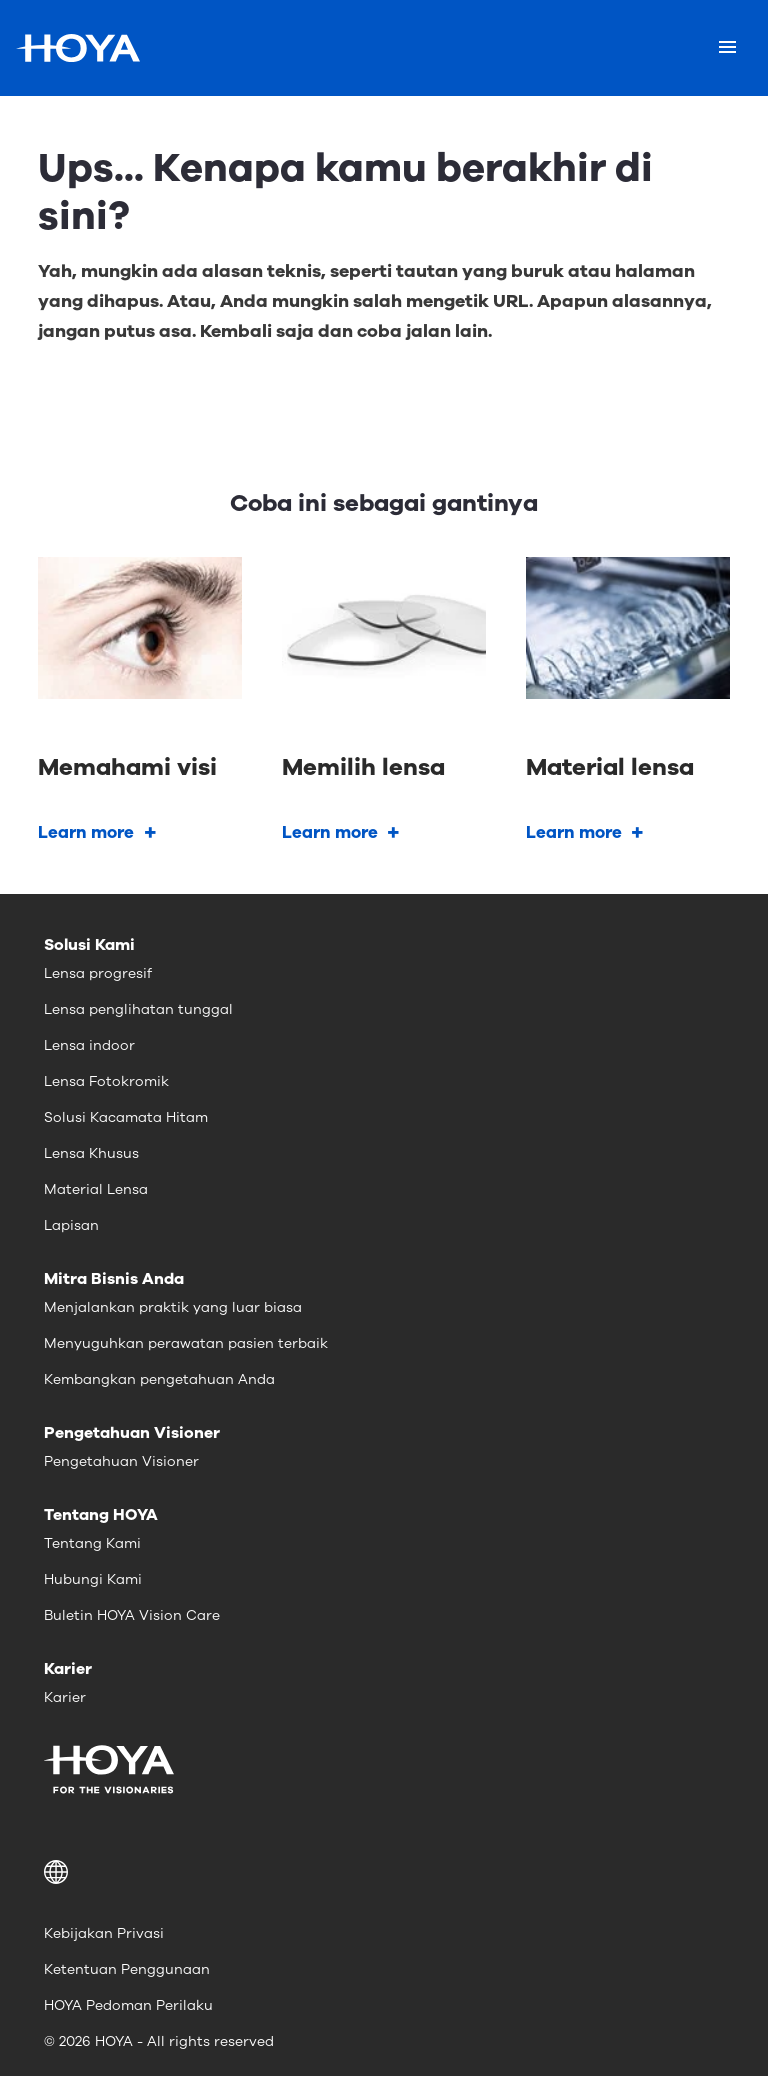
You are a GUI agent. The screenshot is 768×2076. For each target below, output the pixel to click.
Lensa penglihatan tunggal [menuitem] (138, 1009)
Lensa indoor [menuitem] (89, 1045)
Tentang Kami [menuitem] (92, 1543)
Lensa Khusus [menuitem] (91, 1153)
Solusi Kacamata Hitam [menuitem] (126, 1117)
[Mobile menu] (727, 48)
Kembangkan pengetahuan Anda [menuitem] (159, 1379)
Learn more (86, 832)
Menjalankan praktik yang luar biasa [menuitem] (173, 1307)
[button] (384, 1872)
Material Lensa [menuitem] (96, 1189)
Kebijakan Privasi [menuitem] (104, 1933)
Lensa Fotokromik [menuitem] (106, 1081)
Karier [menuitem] (65, 1697)
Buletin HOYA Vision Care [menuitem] (132, 1615)
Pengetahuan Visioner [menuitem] (121, 1461)
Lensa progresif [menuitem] (98, 973)
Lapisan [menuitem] (71, 1225)
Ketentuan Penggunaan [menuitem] (127, 1969)
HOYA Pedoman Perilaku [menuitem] (128, 2005)
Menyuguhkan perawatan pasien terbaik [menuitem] (186, 1343)
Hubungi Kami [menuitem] (93, 1579)
